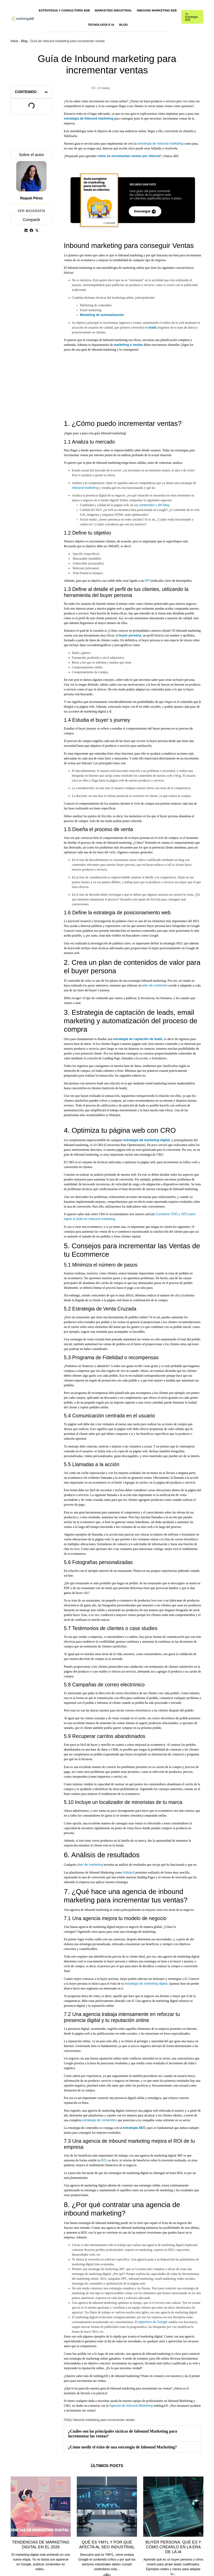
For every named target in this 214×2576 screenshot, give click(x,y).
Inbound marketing (85, 487)
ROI (103, 2160)
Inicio (14, 41)
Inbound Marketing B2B (157, 10)
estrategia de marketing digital (146, 1983)
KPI (147, 580)
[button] (46, 92)
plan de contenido (154, 985)
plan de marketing (90, 1864)
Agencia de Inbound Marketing (131, 2405)
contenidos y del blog (154, 505)
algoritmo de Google (153, 2322)
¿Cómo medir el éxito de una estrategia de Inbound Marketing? (122, 2447)
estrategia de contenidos (99, 2120)
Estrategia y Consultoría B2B (64, 10)
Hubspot (129, 1872)
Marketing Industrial (113, 10)
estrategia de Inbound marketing (160, 143)
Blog (123, 24)
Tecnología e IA (101, 24)
